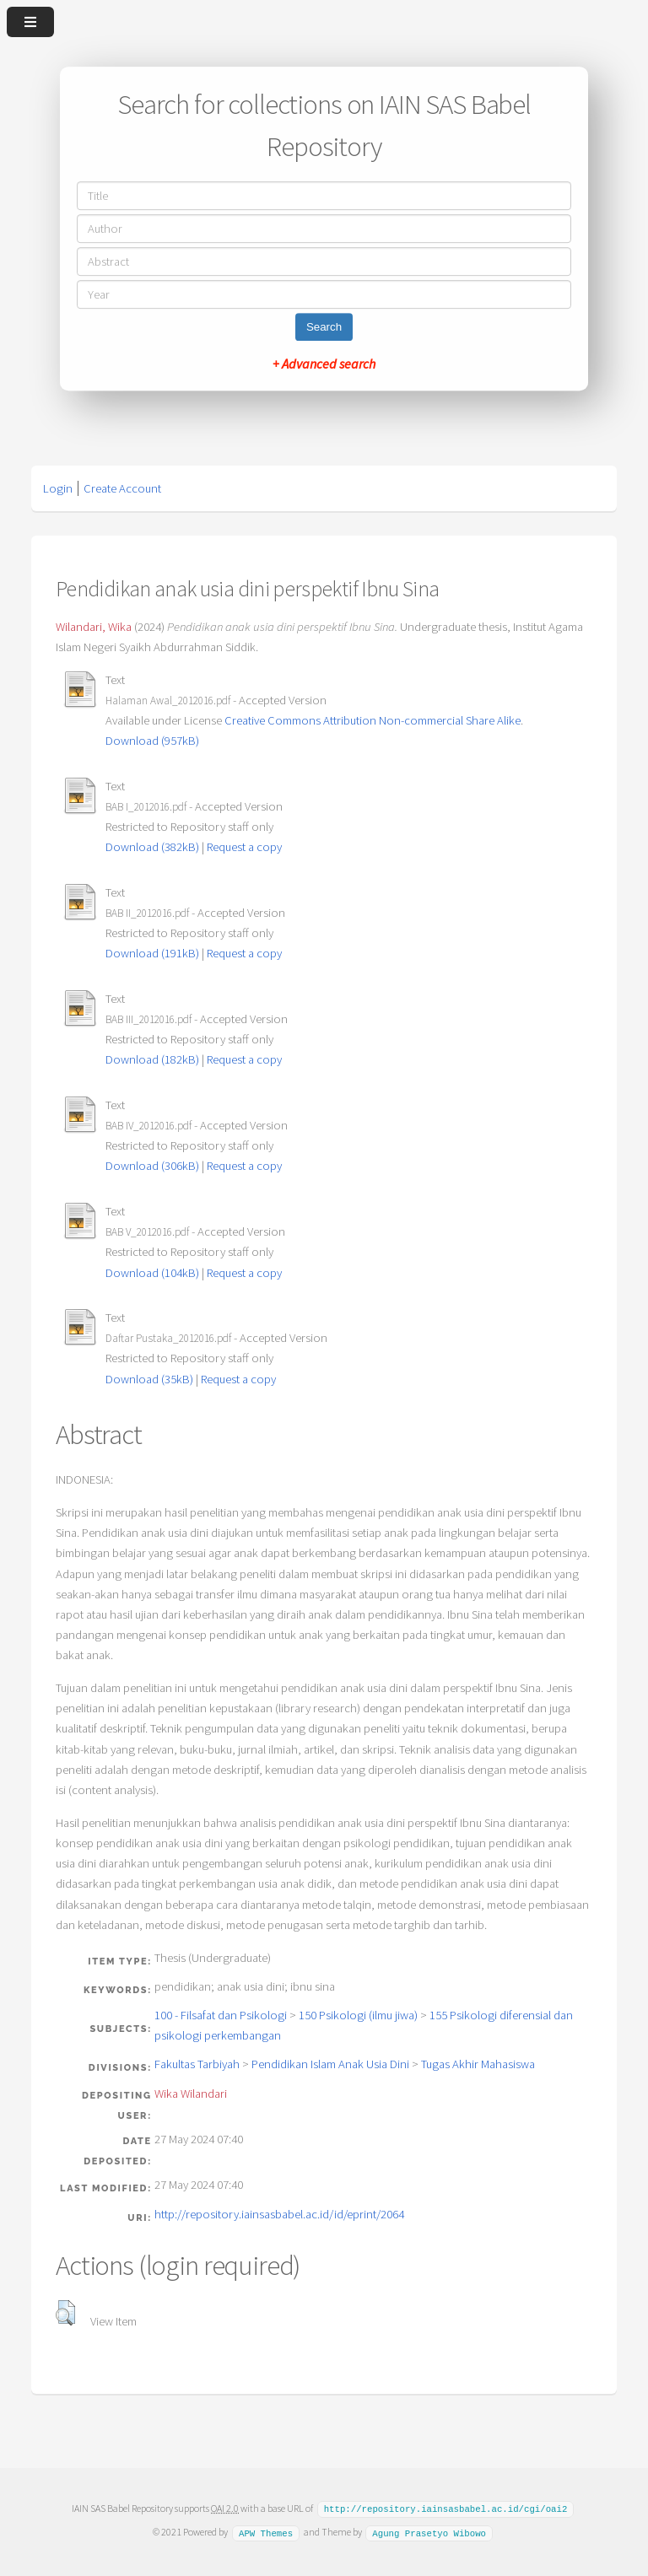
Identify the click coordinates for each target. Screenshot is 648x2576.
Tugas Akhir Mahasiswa (478, 2064)
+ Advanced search (324, 363)
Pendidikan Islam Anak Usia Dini (330, 2064)
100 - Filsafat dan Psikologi (220, 2015)
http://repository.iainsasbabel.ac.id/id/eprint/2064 (279, 2214)
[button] (65, 2312)
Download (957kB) (152, 740)
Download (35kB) (149, 1379)
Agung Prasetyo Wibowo (429, 2531)
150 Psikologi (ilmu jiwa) (358, 2015)
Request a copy (244, 846)
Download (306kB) (152, 1165)
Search (324, 327)
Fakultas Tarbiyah (197, 2064)
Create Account (122, 488)
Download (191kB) (152, 953)
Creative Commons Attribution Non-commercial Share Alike (372, 720)
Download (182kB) (152, 1059)
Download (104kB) (152, 1272)
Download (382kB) (152, 846)
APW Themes (266, 2531)
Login (58, 488)
